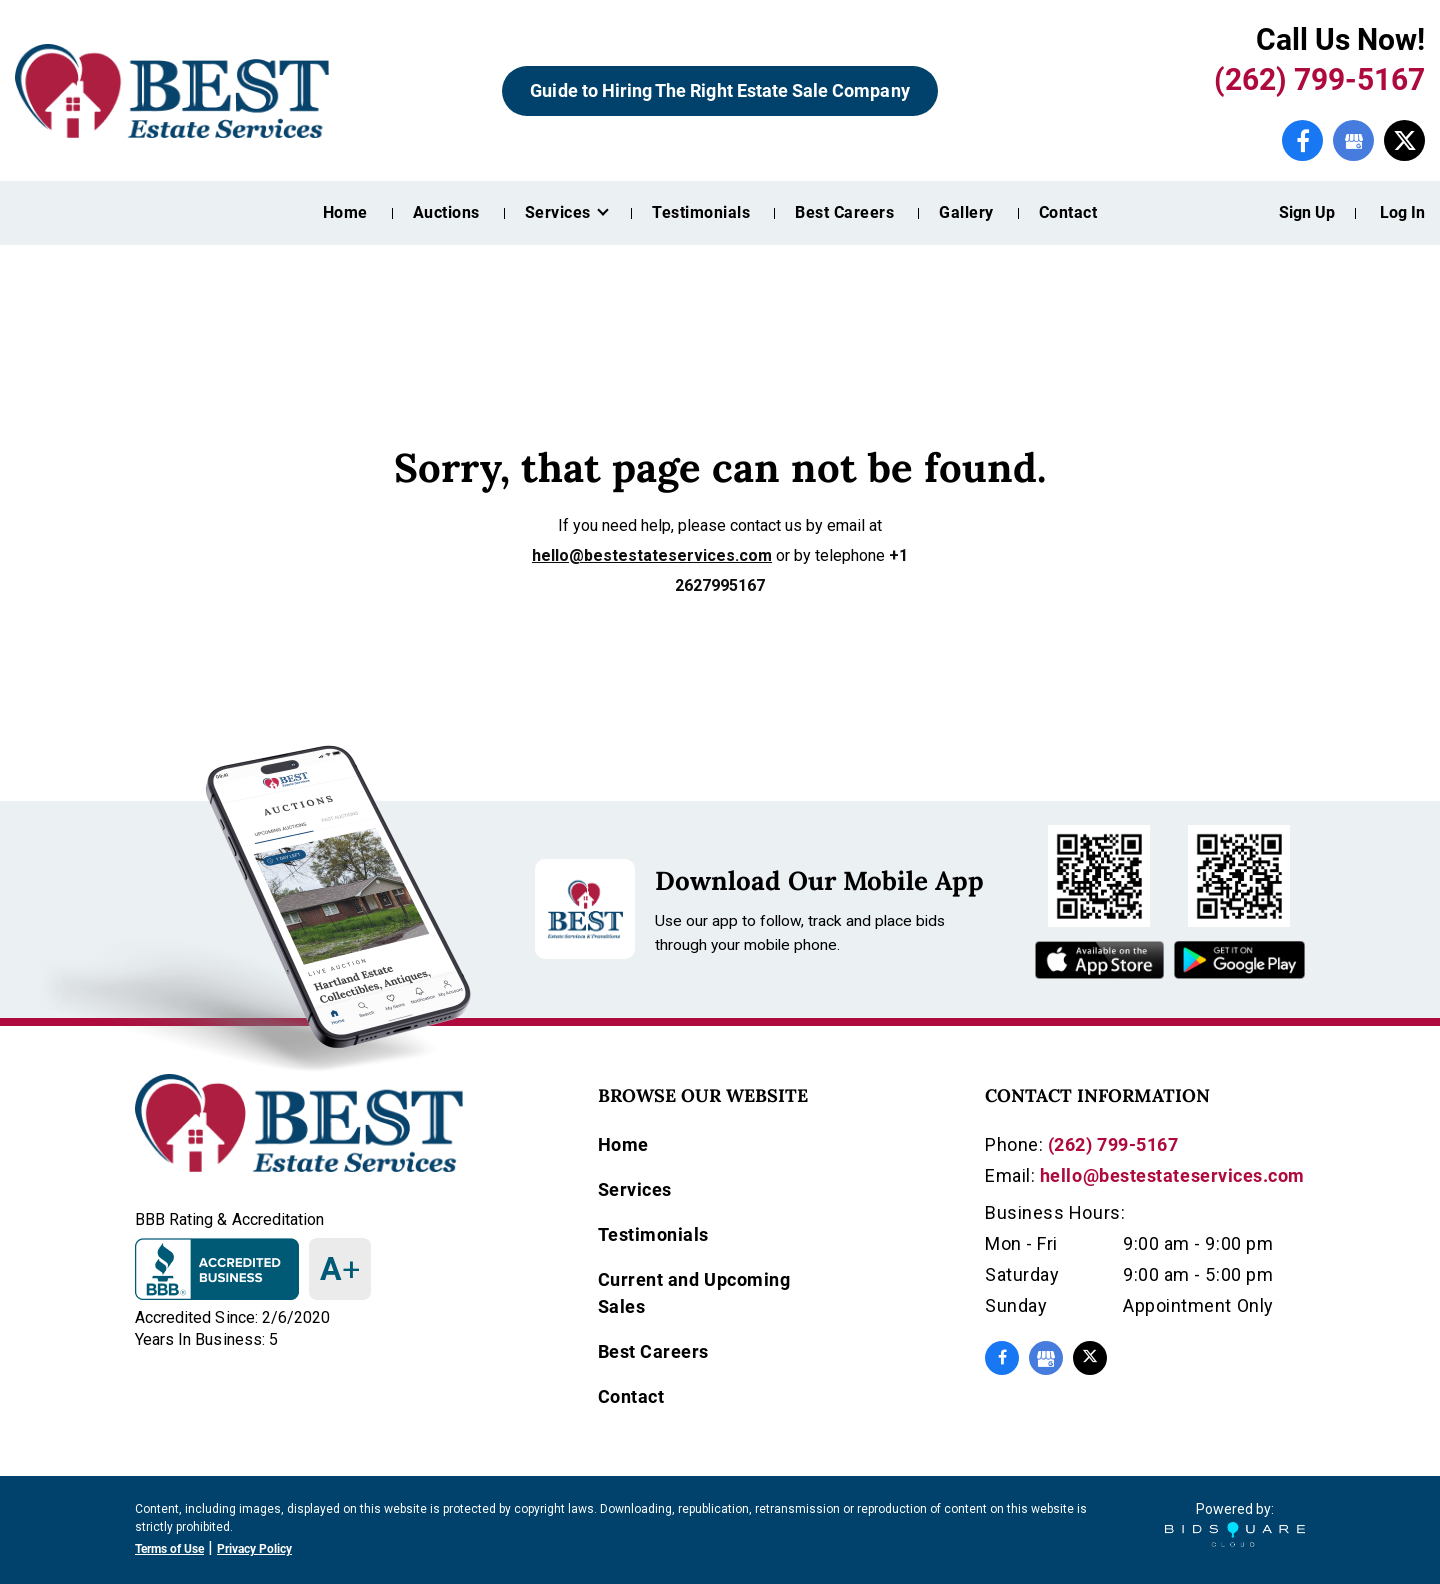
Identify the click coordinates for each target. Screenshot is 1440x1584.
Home (345, 212)
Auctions (446, 212)
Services (635, 1189)
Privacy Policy (254, 1549)
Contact (1068, 212)
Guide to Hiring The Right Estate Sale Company (719, 90)
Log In (1402, 212)
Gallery (966, 212)
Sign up (1307, 212)
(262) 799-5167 (1319, 79)
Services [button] (560, 212)
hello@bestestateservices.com (652, 555)
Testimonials (701, 212)
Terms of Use (169, 1549)
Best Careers (844, 212)
